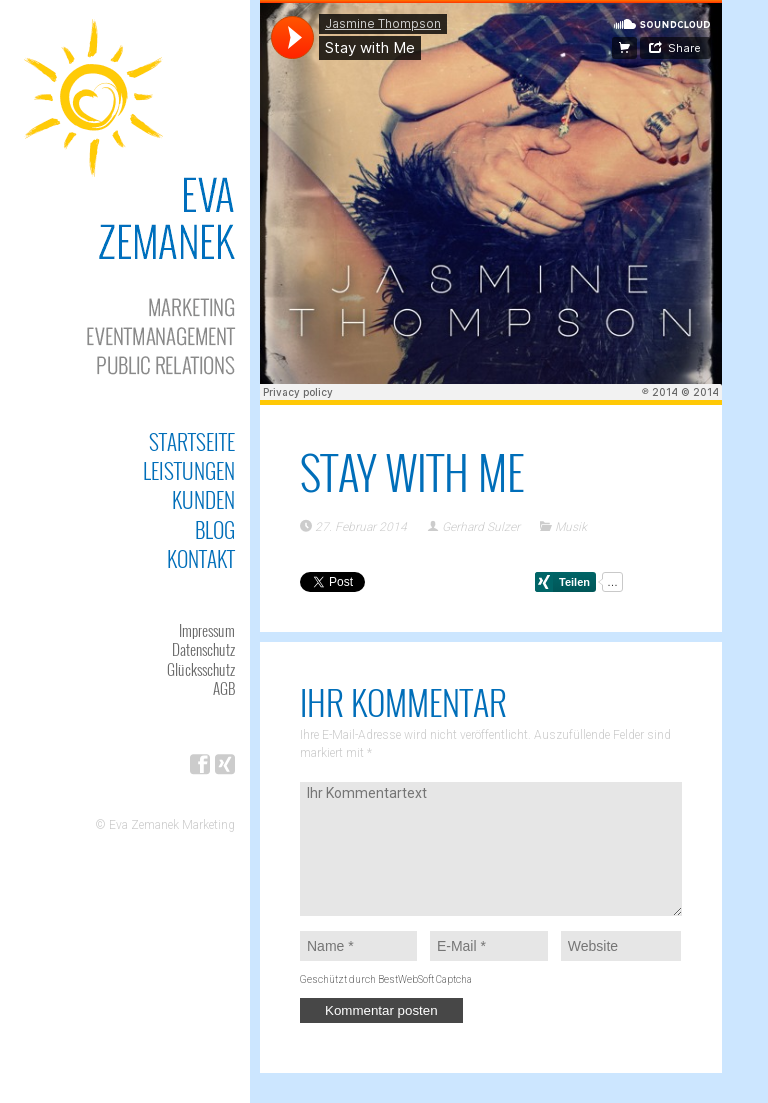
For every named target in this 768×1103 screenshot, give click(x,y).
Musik (571, 527)
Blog (215, 529)
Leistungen (189, 470)
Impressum (207, 630)
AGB (224, 688)
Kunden (203, 499)
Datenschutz (203, 649)
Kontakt (201, 558)
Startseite (192, 441)
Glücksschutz (201, 669)
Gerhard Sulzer (481, 527)
